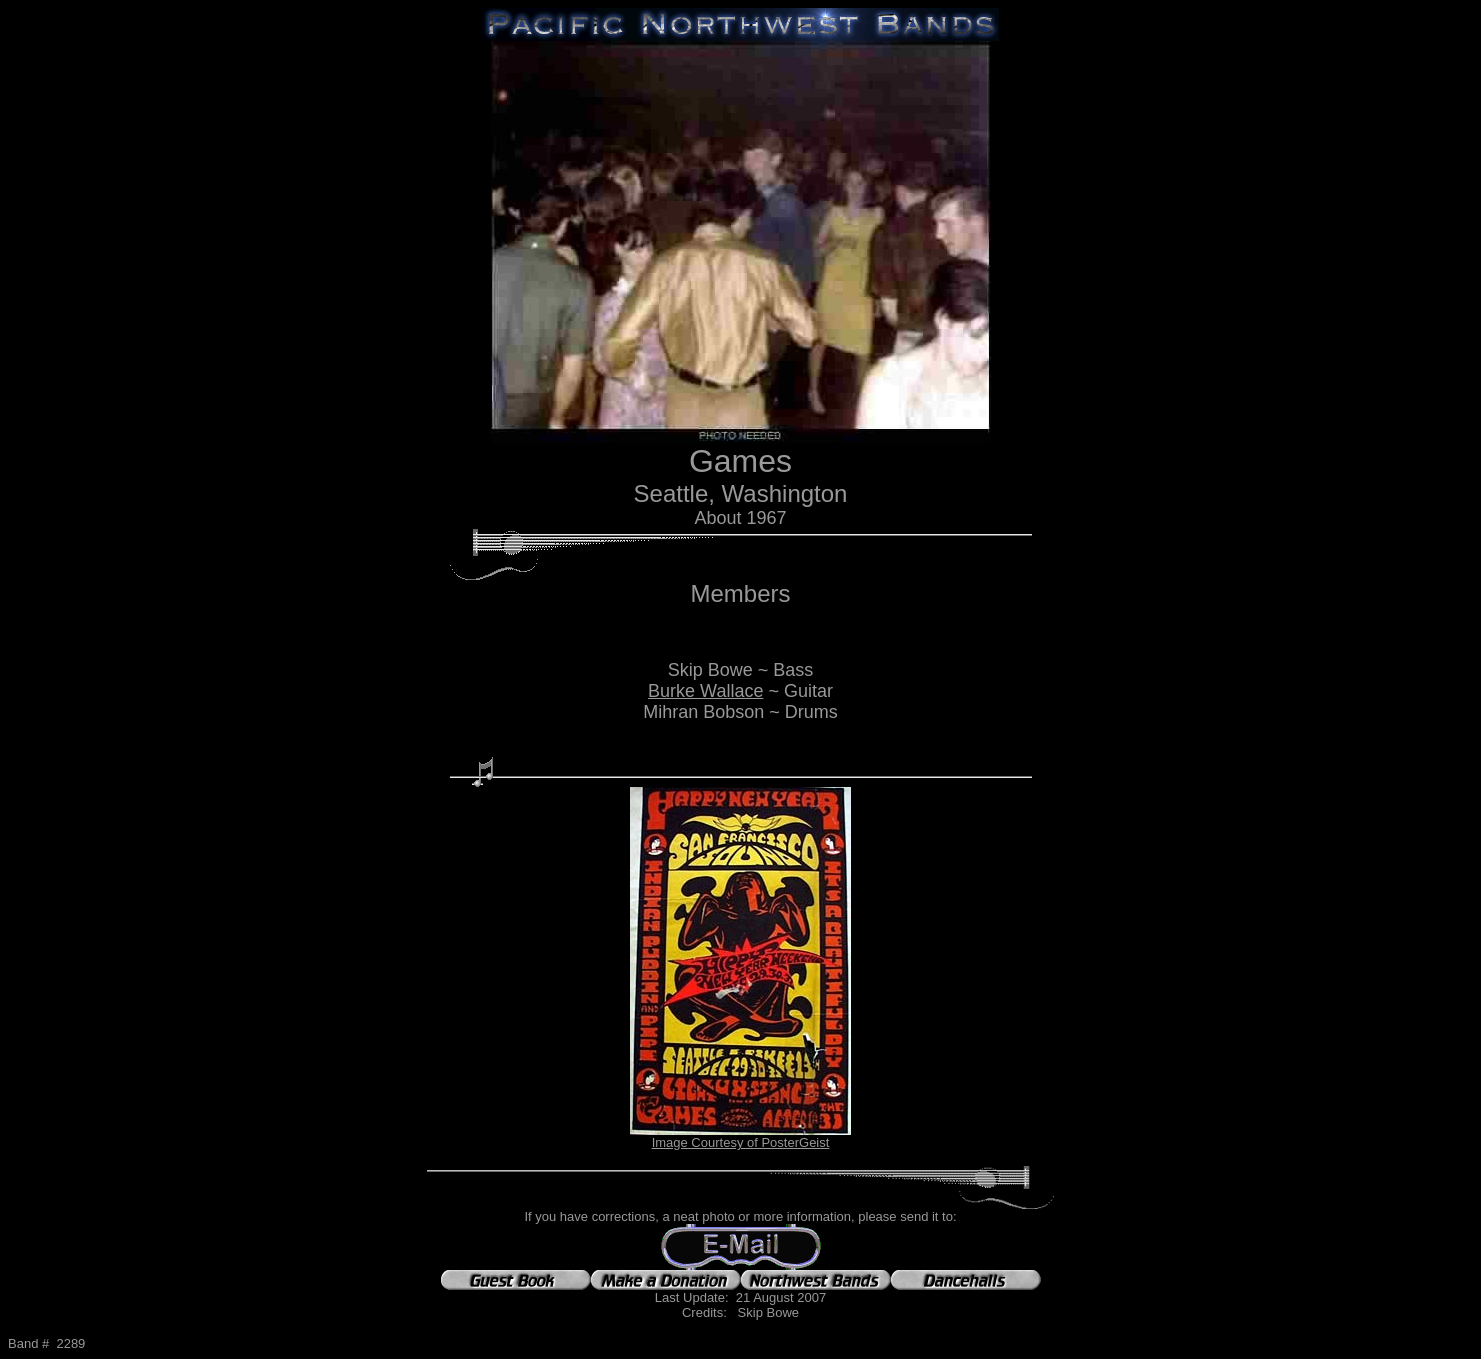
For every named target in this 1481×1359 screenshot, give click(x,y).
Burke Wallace (705, 691)
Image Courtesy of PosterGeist (741, 1142)
